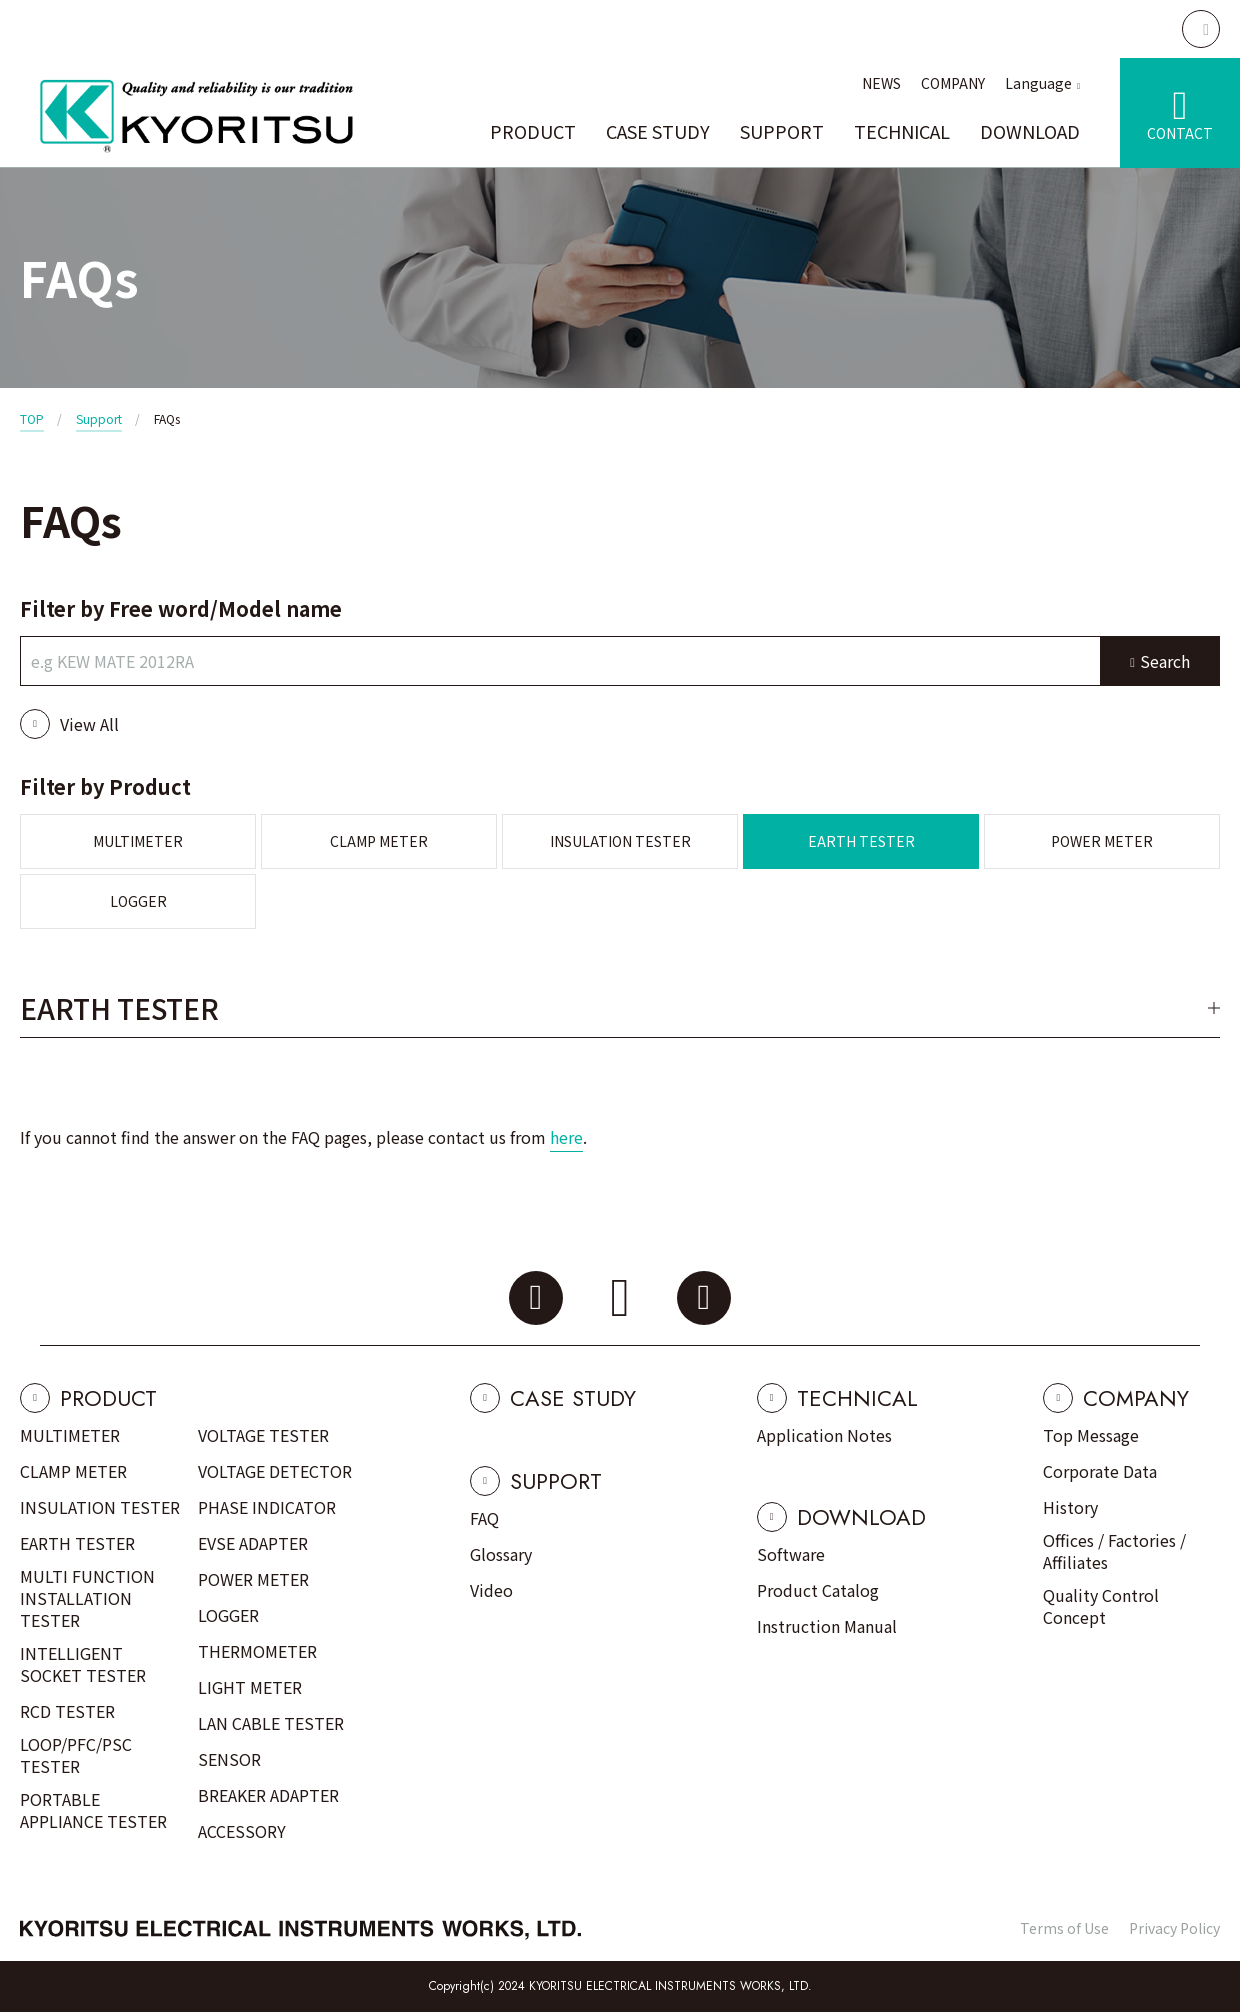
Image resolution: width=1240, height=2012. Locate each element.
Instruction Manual (827, 1626)
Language (1038, 83)
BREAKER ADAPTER (268, 1795)
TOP (32, 418)
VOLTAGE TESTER (263, 1435)
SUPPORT (782, 131)
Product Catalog (818, 1590)
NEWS (881, 83)
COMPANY (953, 83)
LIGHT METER (250, 1687)
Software (791, 1554)
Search (1165, 661)
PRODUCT (533, 131)
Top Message (1091, 1435)
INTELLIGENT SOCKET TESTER (83, 1664)
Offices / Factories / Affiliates (1114, 1551)
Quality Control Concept (1101, 1606)
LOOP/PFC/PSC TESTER (76, 1755)
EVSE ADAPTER (253, 1543)
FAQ (484, 1518)
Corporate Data (1100, 1471)
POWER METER (1102, 841)
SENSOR (229, 1759)
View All (89, 724)
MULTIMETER (138, 841)
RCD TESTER (67, 1711)
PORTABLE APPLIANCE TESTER (93, 1810)
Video (491, 1590)
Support (99, 418)
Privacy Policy (1174, 1928)
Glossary (501, 1554)
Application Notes (824, 1435)
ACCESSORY (242, 1831)
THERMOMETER (257, 1651)
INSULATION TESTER (620, 841)
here (566, 1137)
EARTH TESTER (861, 841)
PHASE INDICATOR (267, 1507)
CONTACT (1180, 133)
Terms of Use (1064, 1928)
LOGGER (138, 901)
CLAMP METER (379, 841)
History (1070, 1507)
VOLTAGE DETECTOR (275, 1471)
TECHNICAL (902, 131)
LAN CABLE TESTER (271, 1723)
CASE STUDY (658, 131)
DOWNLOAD (1030, 131)
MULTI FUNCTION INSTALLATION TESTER (87, 1598)
